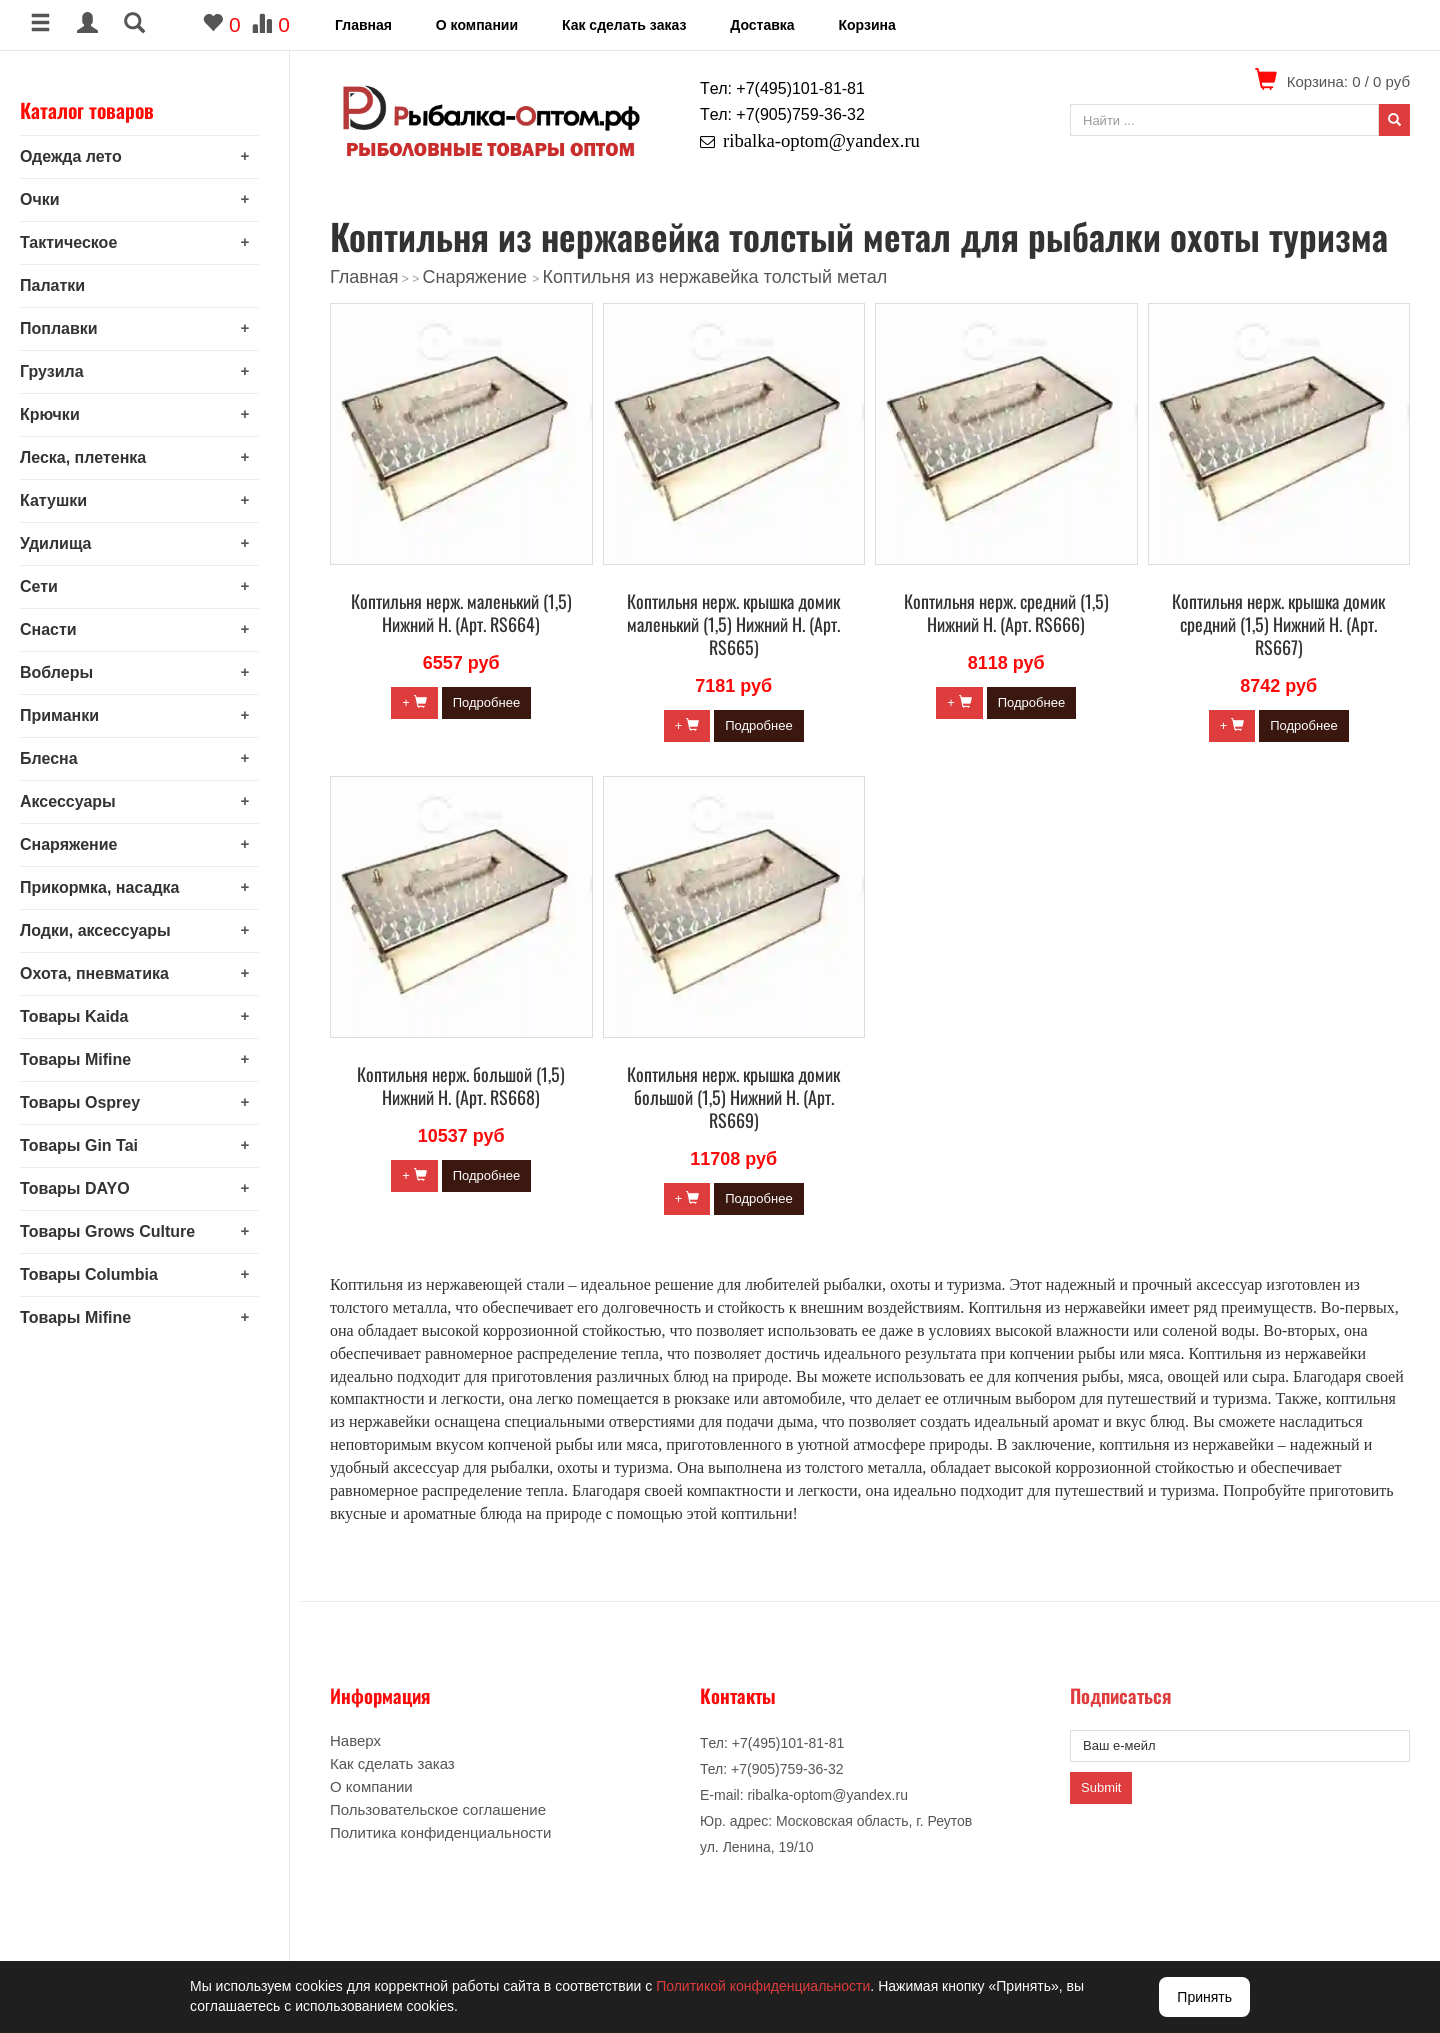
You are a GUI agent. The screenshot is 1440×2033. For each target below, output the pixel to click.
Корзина (866, 25)
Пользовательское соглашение (438, 1809)
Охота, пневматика (104, 973)
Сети (49, 586)
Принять (1204, 1997)
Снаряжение (78, 844)
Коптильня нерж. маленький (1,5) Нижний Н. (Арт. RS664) (461, 612)
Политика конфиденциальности (440, 1832)
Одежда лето (81, 156)
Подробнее (486, 702)
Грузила (62, 371)
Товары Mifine (85, 1059)
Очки (50, 199)
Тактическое (78, 242)
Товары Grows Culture (117, 1231)
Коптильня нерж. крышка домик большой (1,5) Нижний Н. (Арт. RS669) (733, 1097)
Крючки (60, 414)
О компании (477, 25)
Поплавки (69, 328)
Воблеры (66, 672)
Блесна (59, 758)
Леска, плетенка (93, 457)
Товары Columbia (99, 1274)
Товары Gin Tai (89, 1145)
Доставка (762, 25)
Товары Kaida (84, 1016)
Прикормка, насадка (110, 887)
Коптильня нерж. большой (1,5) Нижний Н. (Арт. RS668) (461, 1085)
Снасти (58, 629)
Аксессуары (78, 801)
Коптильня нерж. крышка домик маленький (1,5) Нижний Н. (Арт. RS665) (733, 624)
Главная (363, 25)
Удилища (66, 543)
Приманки (69, 715)
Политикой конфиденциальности (763, 1986)
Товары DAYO (85, 1188)
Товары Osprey (90, 1102)
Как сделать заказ (624, 25)
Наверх (355, 1740)
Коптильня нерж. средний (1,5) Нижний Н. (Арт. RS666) (1006, 612)
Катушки (63, 500)
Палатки (62, 285)
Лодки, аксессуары (105, 930)
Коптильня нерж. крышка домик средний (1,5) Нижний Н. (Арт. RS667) (1278, 624)
